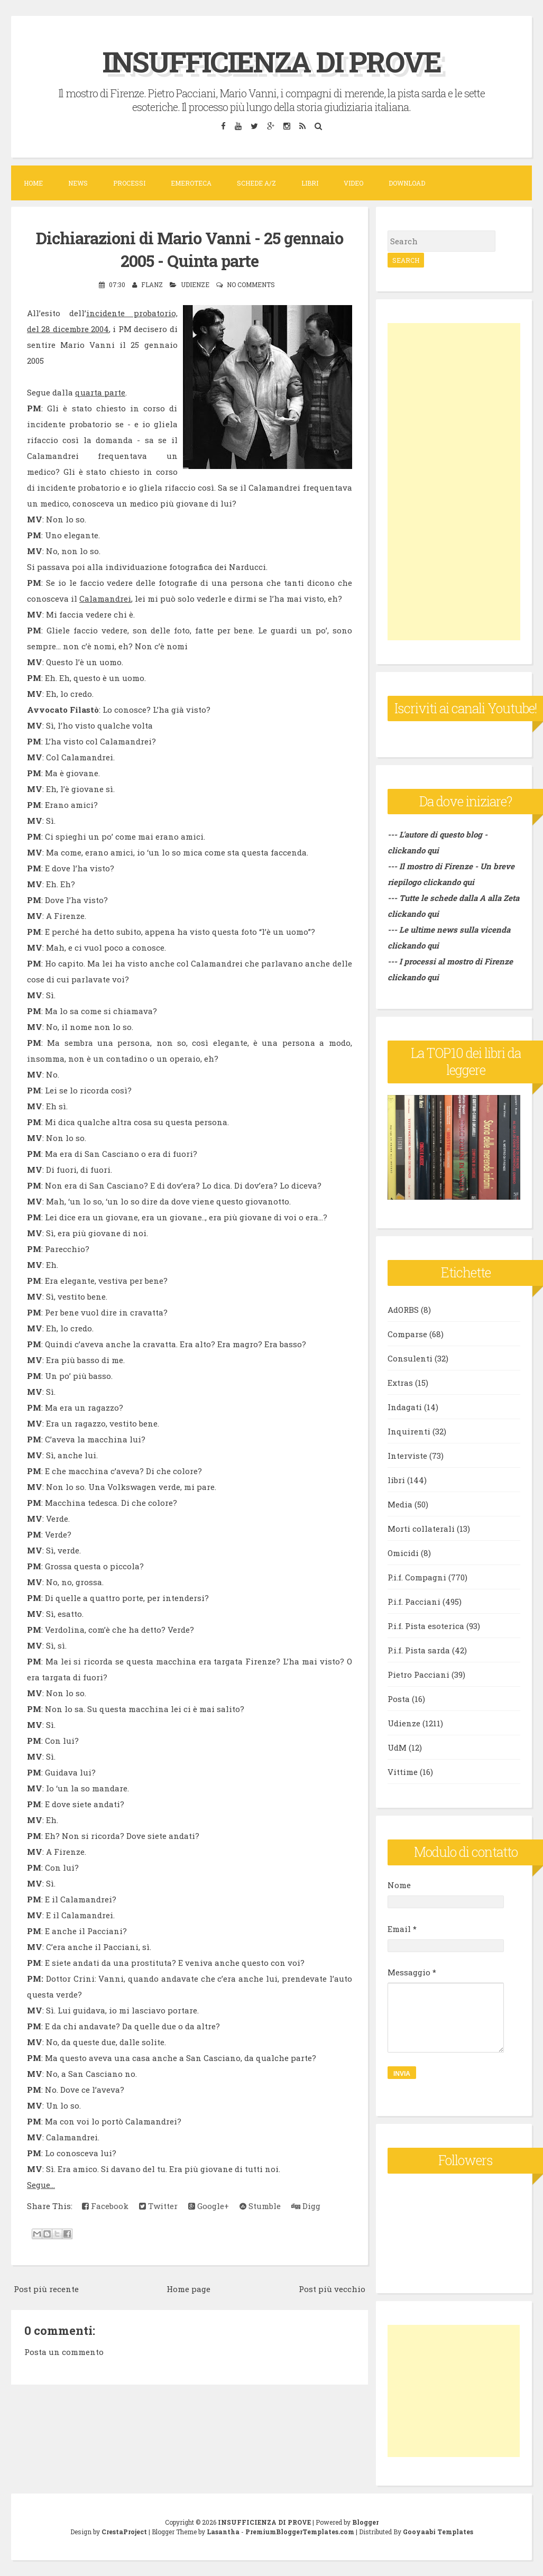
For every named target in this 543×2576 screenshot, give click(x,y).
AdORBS (403, 1309)
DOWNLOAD (407, 183)
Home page (188, 2289)
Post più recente (46, 2289)
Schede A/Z (256, 183)
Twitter (158, 2206)
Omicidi (403, 1553)
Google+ (208, 2206)
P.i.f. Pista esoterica (426, 1626)
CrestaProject (124, 2531)
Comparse (407, 1334)
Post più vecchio (332, 2289)
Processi (129, 183)
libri (396, 1480)
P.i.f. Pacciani (414, 1601)
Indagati (405, 1407)
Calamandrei (105, 598)
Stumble (260, 2206)
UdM (397, 1747)
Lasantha (223, 2531)
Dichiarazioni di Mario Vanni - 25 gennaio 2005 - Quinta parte (189, 249)
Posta (399, 1699)
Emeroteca (191, 183)
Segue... (41, 2184)
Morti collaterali (421, 1528)
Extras (400, 1382)
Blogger (365, 2522)
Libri (309, 183)
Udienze (195, 284)
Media (400, 1504)
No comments (251, 284)
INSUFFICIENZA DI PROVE (271, 60)
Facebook (105, 2206)
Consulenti (410, 1358)
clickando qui (448, 882)
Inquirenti (409, 1431)
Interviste (407, 1455)
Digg (305, 2206)
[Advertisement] (454, 481)
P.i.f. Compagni (417, 1577)
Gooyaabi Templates (438, 2531)
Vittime (403, 1772)
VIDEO (353, 183)
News (78, 183)
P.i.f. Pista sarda (419, 1650)
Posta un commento (64, 2352)
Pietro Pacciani (418, 1674)
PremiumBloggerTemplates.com (299, 2531)
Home (33, 183)
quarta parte (100, 392)
